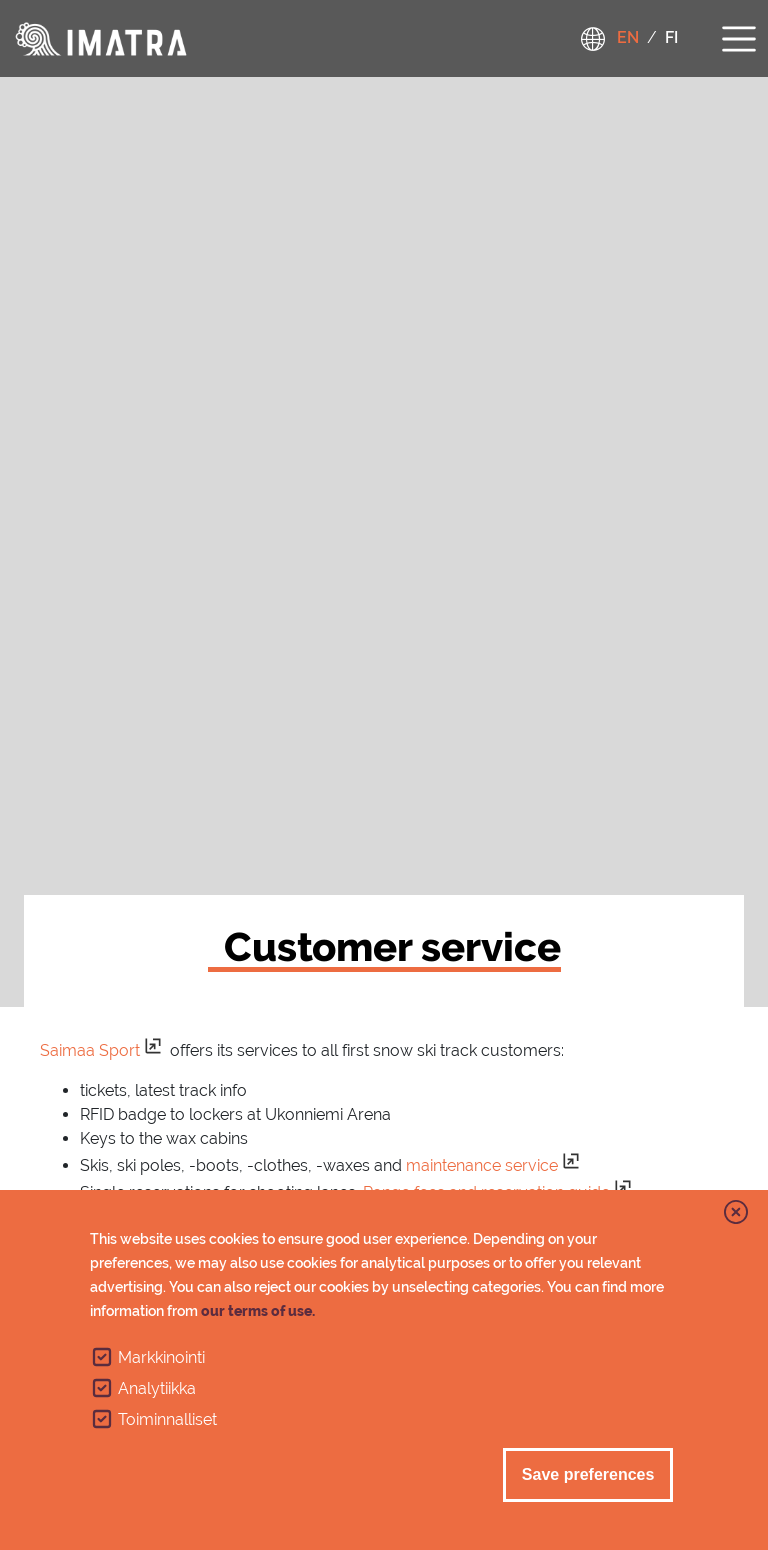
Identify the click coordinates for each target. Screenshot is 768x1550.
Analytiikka (157, 1388)
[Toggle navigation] (739, 36)
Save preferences (588, 1474)
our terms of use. (258, 1311)
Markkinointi (161, 1357)
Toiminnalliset (167, 1419)
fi (671, 37)
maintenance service (482, 1165)
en (628, 37)
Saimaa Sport (90, 1050)
